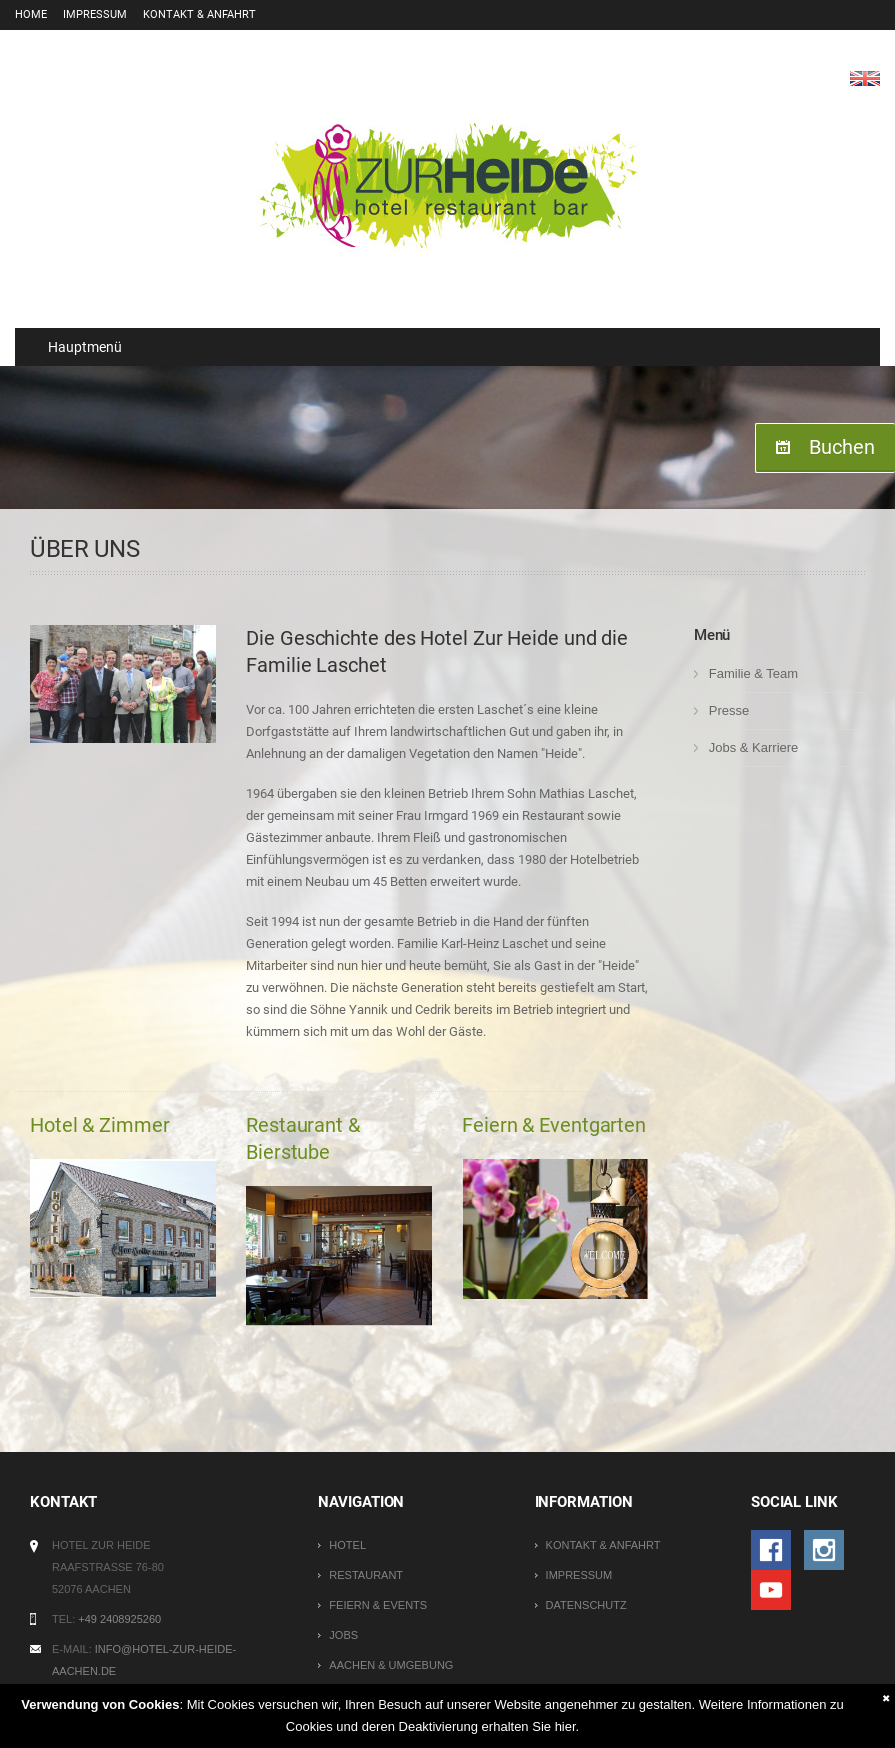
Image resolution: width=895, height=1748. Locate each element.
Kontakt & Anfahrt (199, 14)
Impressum (95, 14)
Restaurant (366, 1575)
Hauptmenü (76, 347)
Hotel (347, 1545)
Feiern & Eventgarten (554, 1125)
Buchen (842, 447)
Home (31, 14)
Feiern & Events (378, 1605)
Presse (729, 710)
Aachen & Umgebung (391, 1665)
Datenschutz (586, 1605)
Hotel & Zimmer (100, 1125)
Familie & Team (753, 673)
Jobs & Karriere (754, 747)
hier (565, 1726)
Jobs (343, 1635)
